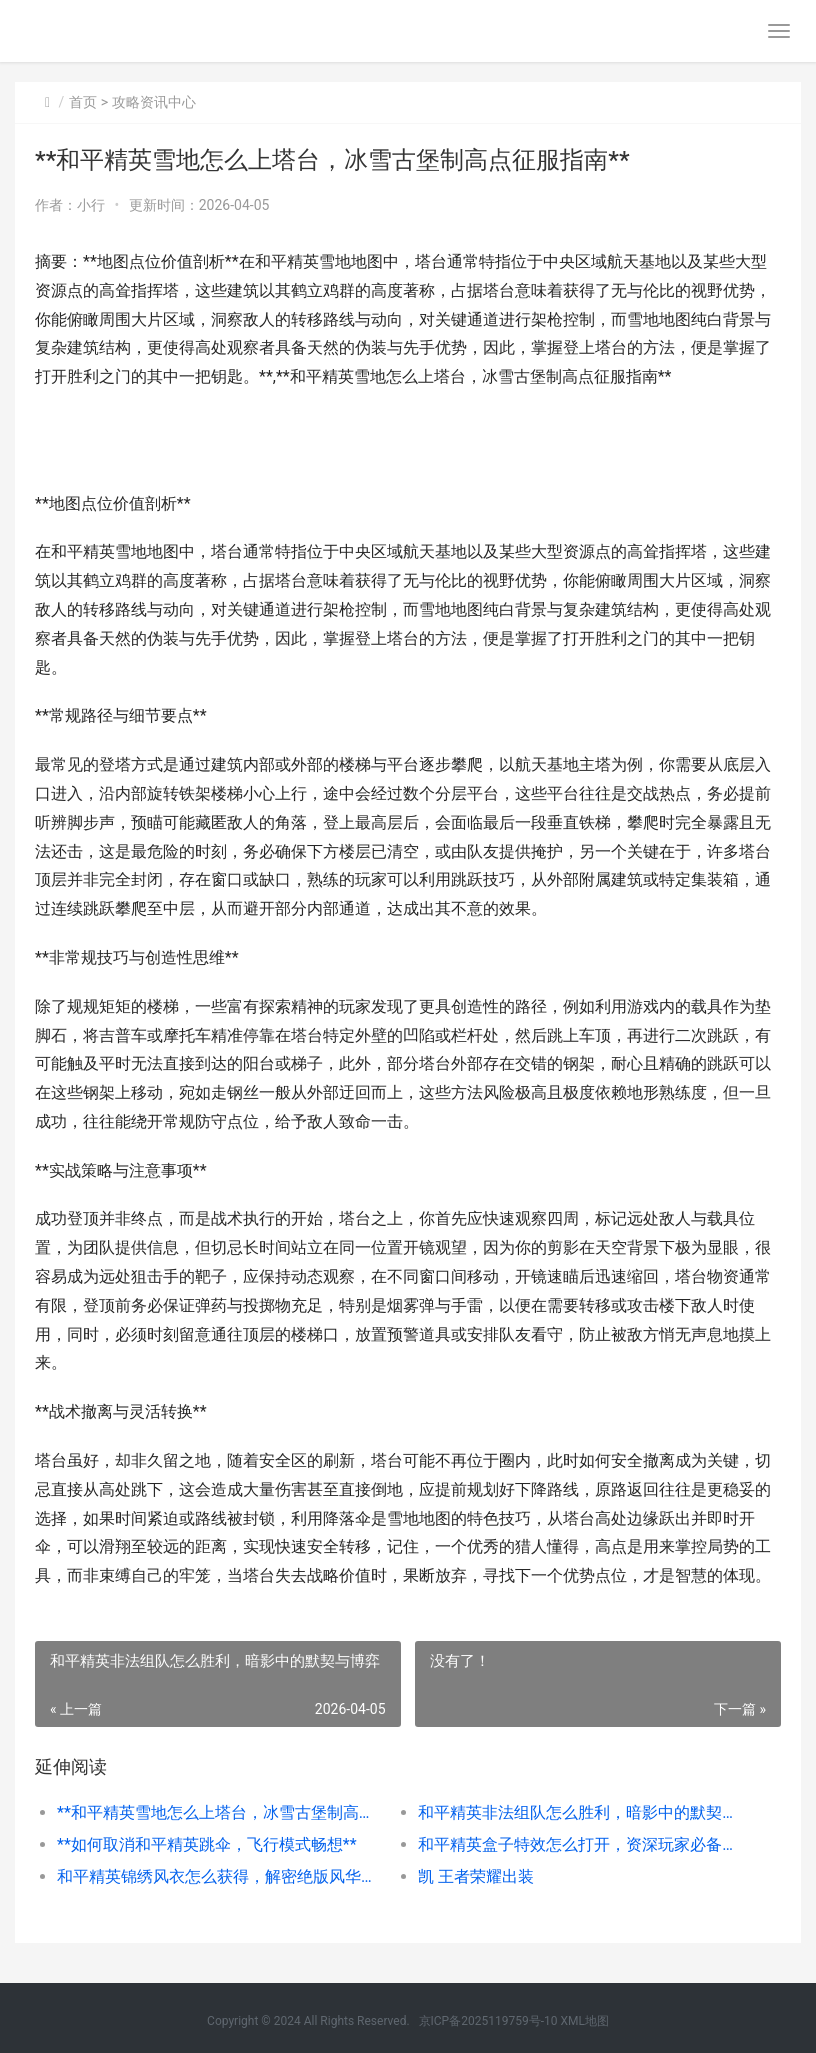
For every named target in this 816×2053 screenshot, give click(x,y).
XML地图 (584, 2021)
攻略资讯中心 (154, 102)
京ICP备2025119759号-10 (488, 2021)
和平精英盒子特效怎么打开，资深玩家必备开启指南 (580, 1844)
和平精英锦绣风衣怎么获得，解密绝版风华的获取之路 (219, 1876)
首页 (83, 102)
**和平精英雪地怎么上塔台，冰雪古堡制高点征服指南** (219, 1812)
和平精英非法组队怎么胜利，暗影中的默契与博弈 (580, 1812)
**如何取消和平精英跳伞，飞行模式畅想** (207, 1844)
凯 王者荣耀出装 (476, 1876)
